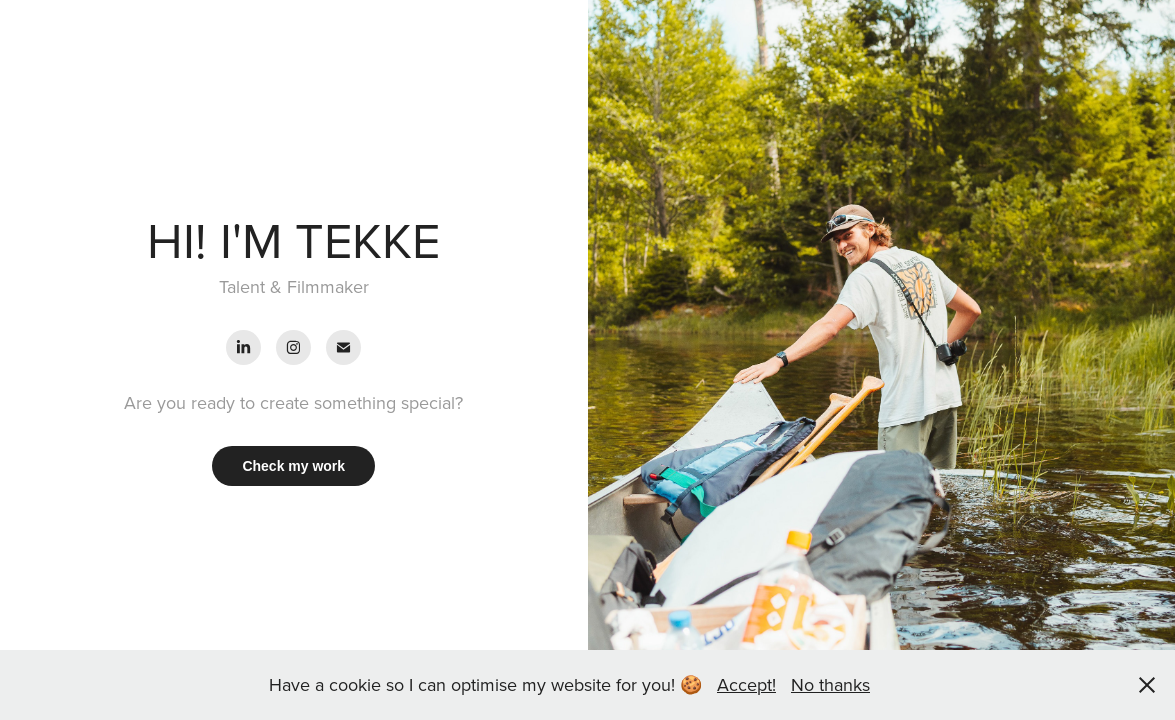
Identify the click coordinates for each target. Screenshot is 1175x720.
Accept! (746, 684)
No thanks (830, 684)
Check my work (293, 466)
